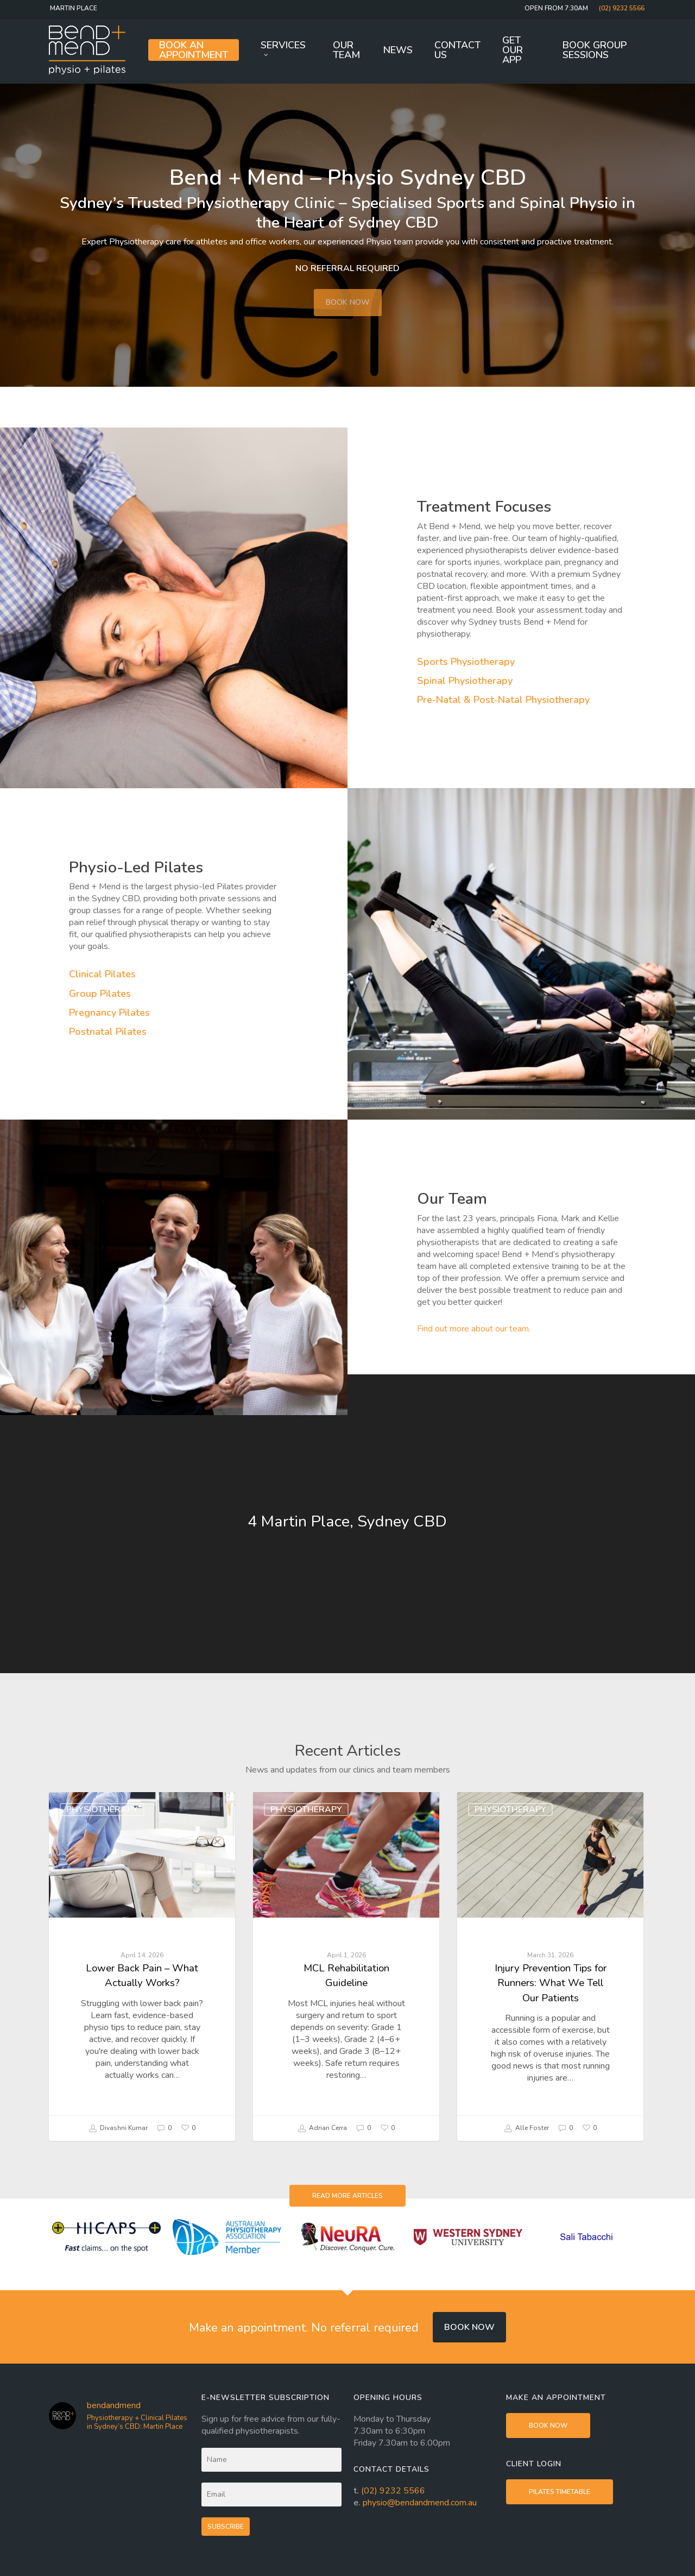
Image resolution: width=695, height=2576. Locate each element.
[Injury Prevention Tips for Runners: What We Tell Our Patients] (550, 1966)
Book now (469, 2327)
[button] (347, 2196)
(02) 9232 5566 (393, 2491)
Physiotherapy (102, 1809)
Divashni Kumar (118, 2128)
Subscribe (225, 2526)
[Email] (271, 2494)
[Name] (271, 2460)
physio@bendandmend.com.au (420, 2503)
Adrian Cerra (322, 2128)
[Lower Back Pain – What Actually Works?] (142, 1966)
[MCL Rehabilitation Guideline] (346, 1966)
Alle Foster (526, 2128)
